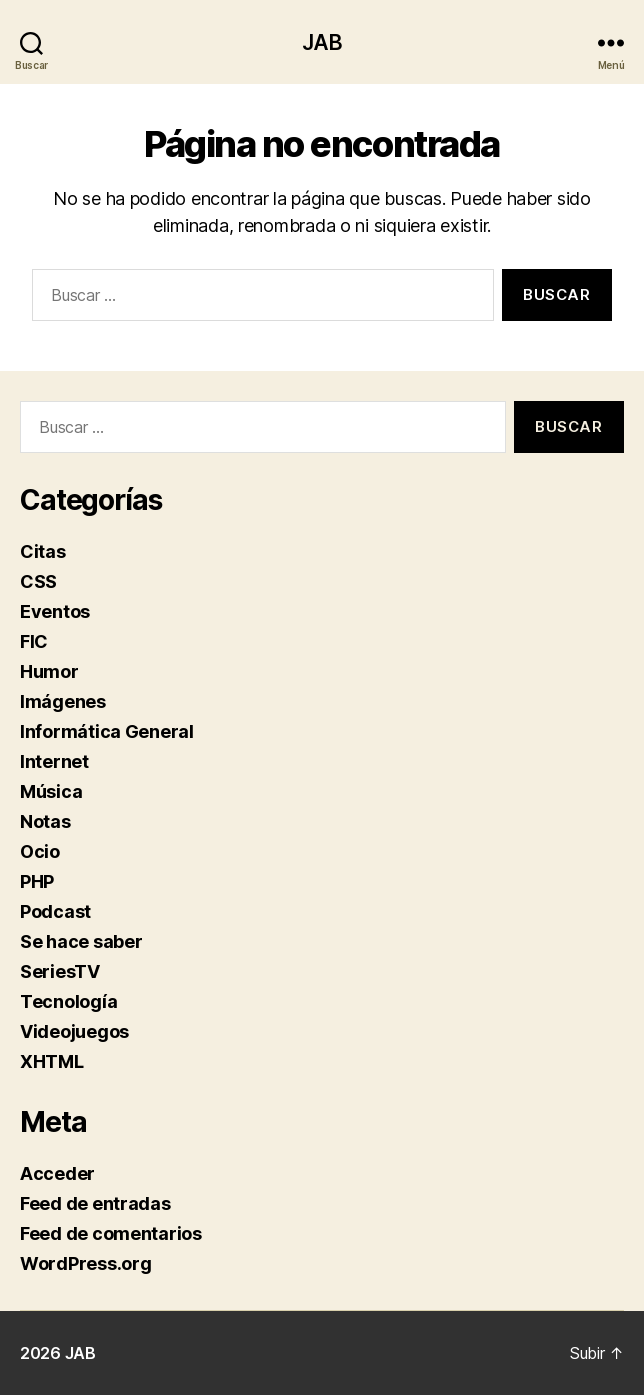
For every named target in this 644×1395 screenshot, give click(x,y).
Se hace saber (81, 941)
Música (51, 791)
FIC (34, 641)
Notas (45, 821)
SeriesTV (60, 971)
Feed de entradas (95, 1203)
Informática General (107, 731)
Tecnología (68, 1001)
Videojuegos (74, 1031)
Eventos (55, 611)
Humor (49, 671)
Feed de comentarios (111, 1233)
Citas (43, 551)
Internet (54, 761)
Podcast (55, 911)
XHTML (52, 1061)
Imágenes (63, 701)
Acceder (57, 1173)
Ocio (40, 851)
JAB (321, 42)
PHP (37, 881)
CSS (38, 581)
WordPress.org (86, 1263)
